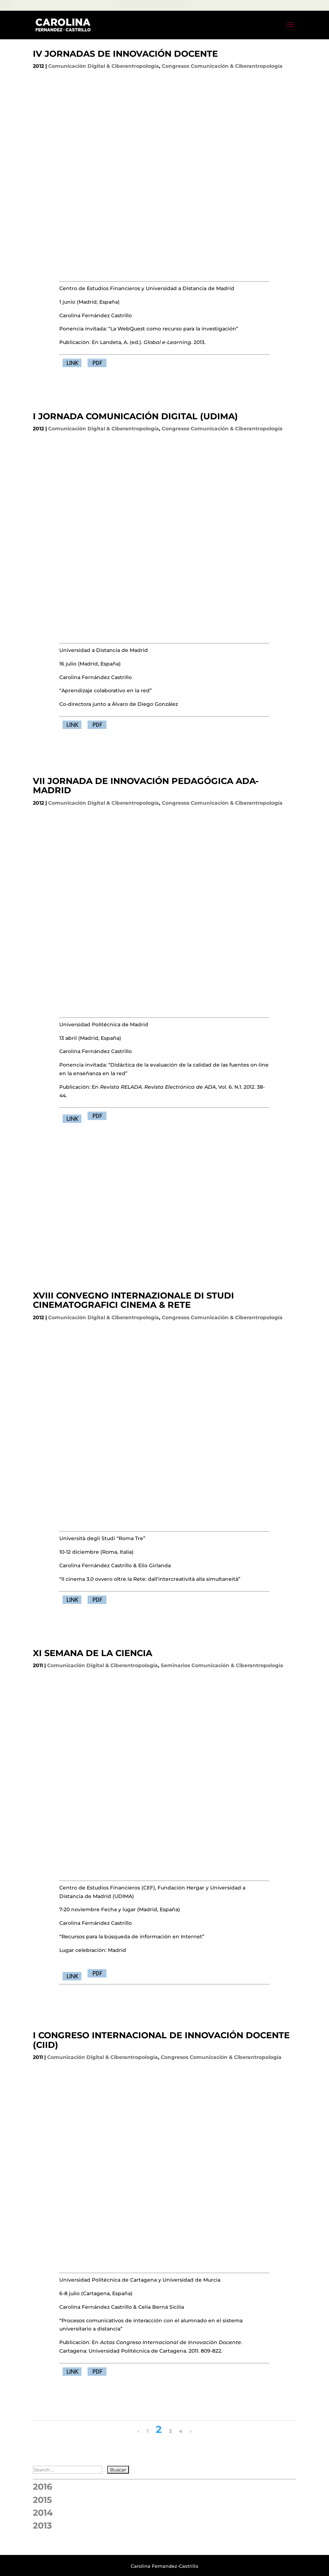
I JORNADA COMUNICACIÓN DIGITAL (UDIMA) (135, 416)
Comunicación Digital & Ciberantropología (103, 66)
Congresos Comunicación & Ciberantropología (222, 66)
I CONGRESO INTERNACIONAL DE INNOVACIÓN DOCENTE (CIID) (161, 2040)
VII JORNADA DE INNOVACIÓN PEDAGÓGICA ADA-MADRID (146, 785)
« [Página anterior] (138, 2431)
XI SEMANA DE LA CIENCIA (92, 1653)
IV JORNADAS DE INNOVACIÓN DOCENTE (125, 54)
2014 (43, 2512)
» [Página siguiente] (190, 2431)
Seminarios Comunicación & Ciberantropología (222, 1665)
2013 (42, 2525)
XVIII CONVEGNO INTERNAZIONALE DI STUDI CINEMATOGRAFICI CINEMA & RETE (133, 1300)
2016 (42, 2486)
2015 (42, 2500)
